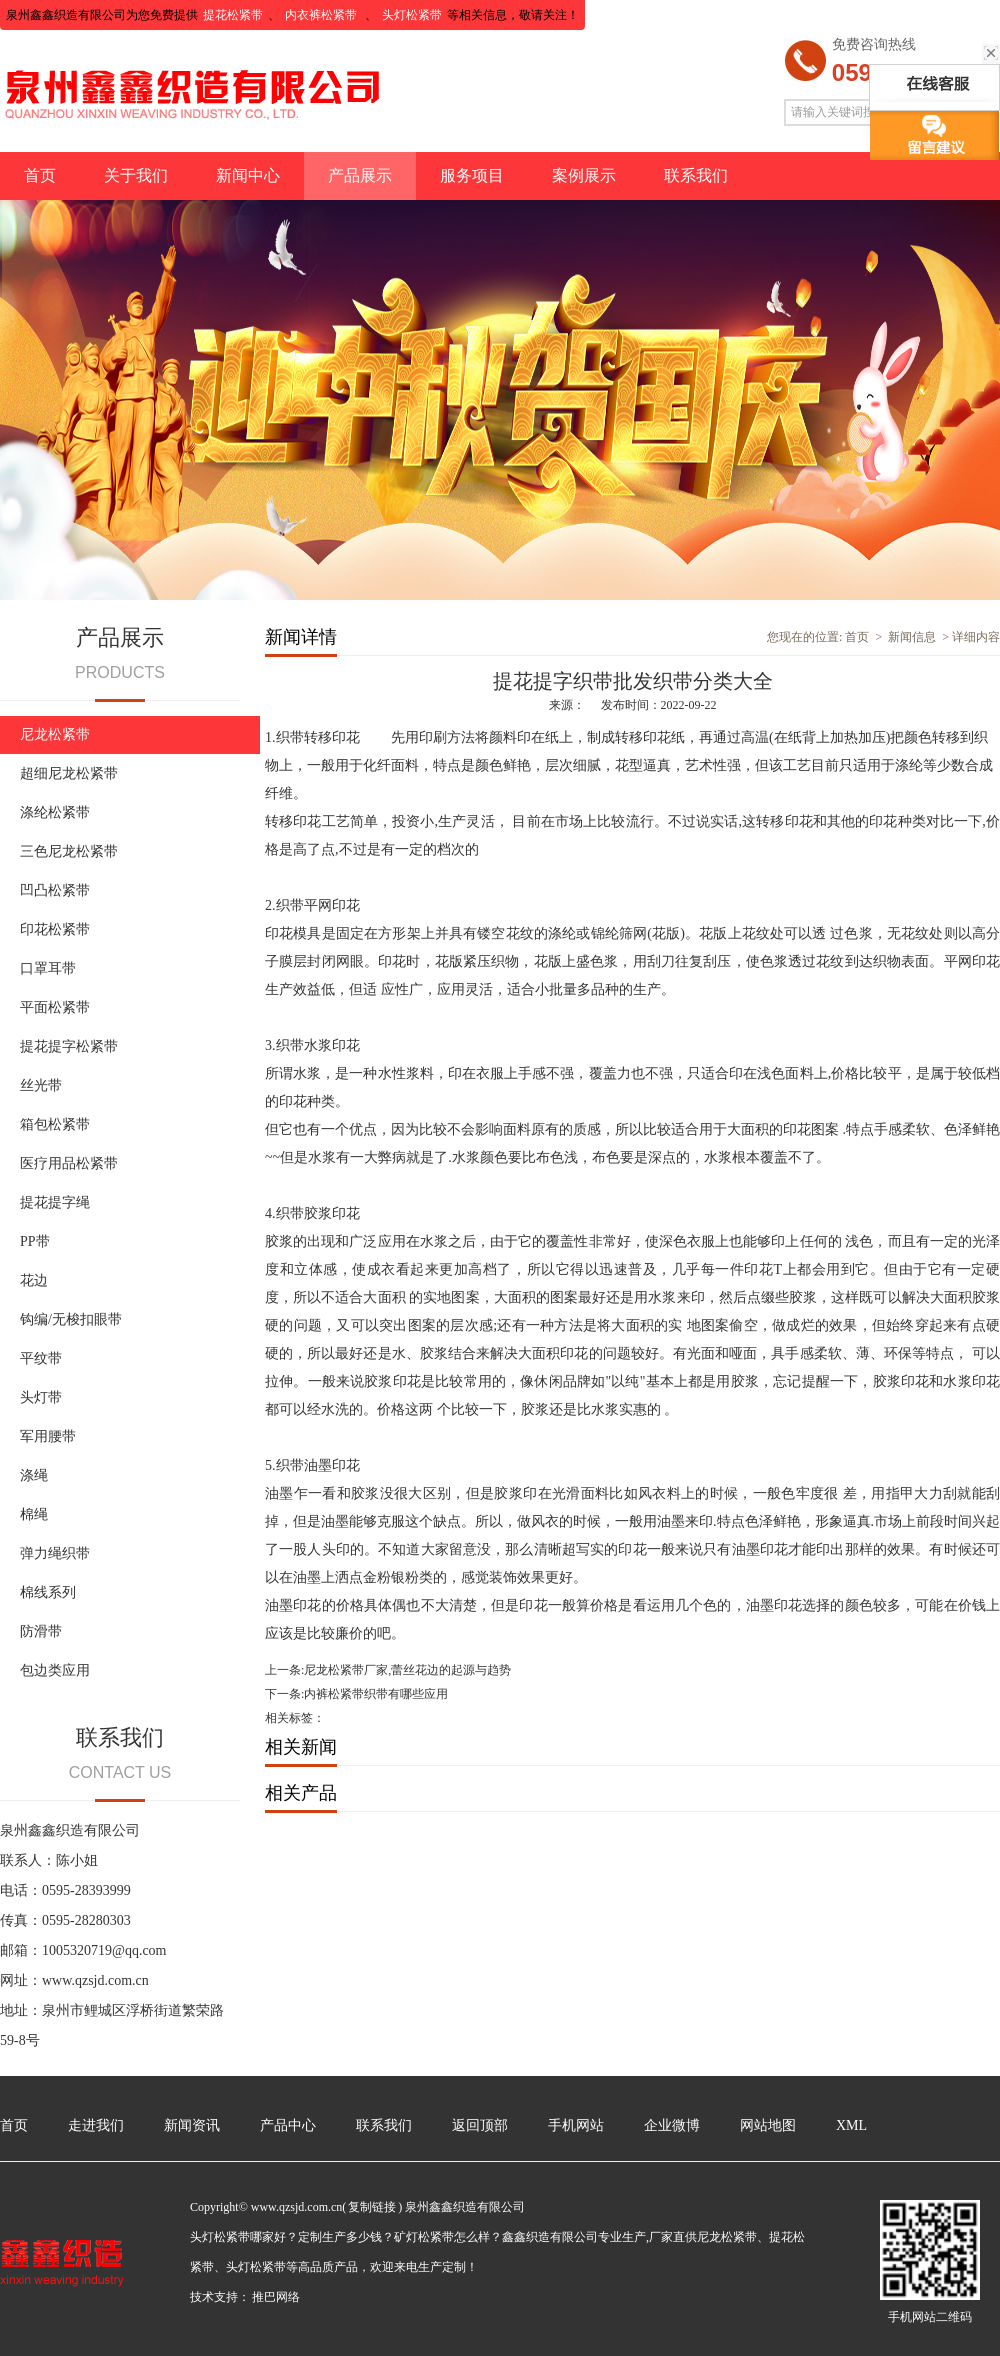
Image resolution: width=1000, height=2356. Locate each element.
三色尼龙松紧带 (69, 851)
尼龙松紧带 (55, 734)
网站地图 (768, 2125)
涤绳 (34, 1475)
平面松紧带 (55, 1007)
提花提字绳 (55, 1202)
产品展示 (360, 175)
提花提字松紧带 (69, 1046)
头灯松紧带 (412, 15)
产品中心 (288, 2125)
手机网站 (576, 2125)
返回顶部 (480, 2125)
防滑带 (41, 1631)
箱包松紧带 (55, 1124)
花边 (34, 1280)
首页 (40, 175)
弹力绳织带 (55, 1553)
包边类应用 (55, 1670)
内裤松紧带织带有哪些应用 (376, 1694)
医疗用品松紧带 (69, 1163)
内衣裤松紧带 (322, 15)
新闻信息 (912, 637)
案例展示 (584, 175)
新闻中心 (248, 175)
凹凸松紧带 (55, 890)
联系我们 (696, 175)
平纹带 (41, 1358)
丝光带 (41, 1085)
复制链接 (372, 2207)
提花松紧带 (233, 15)
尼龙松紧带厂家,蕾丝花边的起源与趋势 (407, 1670)
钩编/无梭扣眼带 (71, 1319)
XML (851, 2125)
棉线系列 (48, 1592)
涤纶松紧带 (55, 812)
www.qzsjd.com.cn (95, 1980)
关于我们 (136, 175)
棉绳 (34, 1514)
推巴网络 (276, 2297)
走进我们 (96, 2125)
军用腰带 (48, 1436)
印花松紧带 (55, 929)
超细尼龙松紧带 (69, 773)
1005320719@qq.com (104, 1950)
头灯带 (41, 1397)
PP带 (35, 1241)
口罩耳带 (48, 968)
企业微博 (672, 2125)
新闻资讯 (192, 2125)
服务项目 (472, 175)
